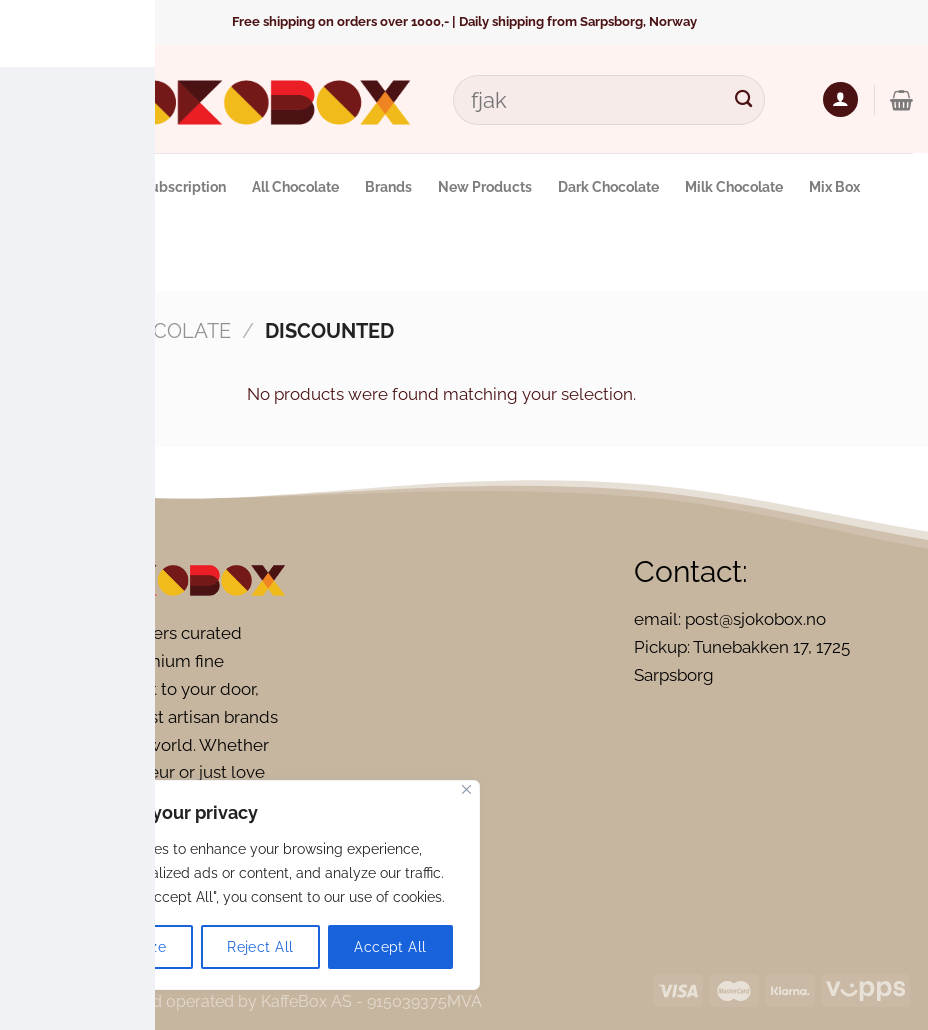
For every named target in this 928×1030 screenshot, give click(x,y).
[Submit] (744, 99)
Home (45, 331)
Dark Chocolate (608, 187)
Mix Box (834, 187)
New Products (485, 187)
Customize (129, 947)
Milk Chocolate (734, 187)
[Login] (840, 99)
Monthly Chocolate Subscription (120, 187)
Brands (388, 187)
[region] (260, 885)
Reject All (260, 947)
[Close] (466, 789)
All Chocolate (295, 187)
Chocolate (170, 331)
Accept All (390, 947)
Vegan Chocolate (83, 256)
